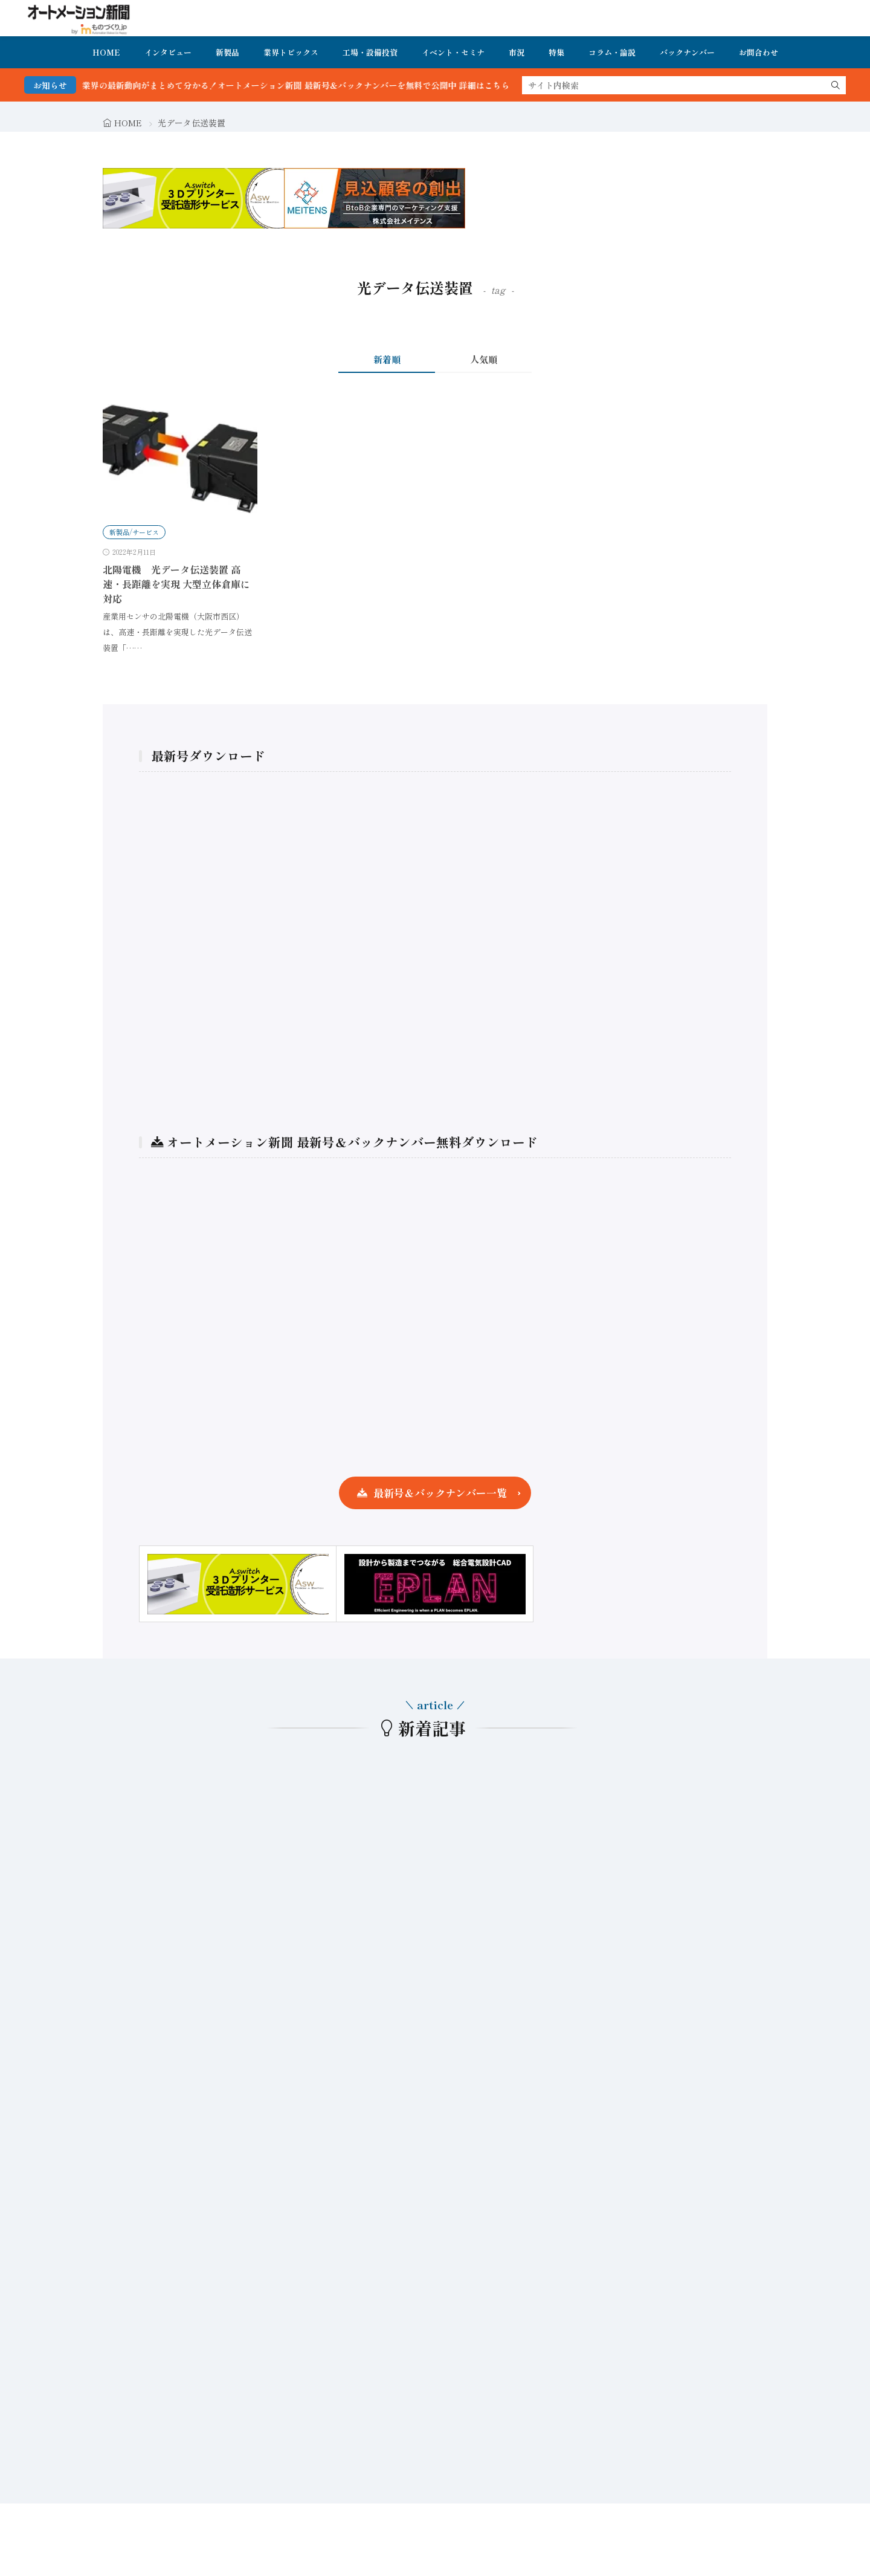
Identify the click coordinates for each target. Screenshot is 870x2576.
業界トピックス (290, 52)
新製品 (227, 52)
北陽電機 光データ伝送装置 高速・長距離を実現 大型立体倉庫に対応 (176, 584)
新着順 (387, 359)
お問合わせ (758, 52)
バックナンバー (687, 52)
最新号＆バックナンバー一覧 (440, 1492)
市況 (516, 52)
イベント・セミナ (453, 52)
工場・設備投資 (370, 52)
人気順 (483, 359)
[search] (835, 85)
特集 (556, 52)
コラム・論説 (612, 52)
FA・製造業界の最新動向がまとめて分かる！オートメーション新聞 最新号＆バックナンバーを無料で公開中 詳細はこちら (296, 85)
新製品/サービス (134, 532)
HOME (106, 52)
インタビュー (168, 52)
